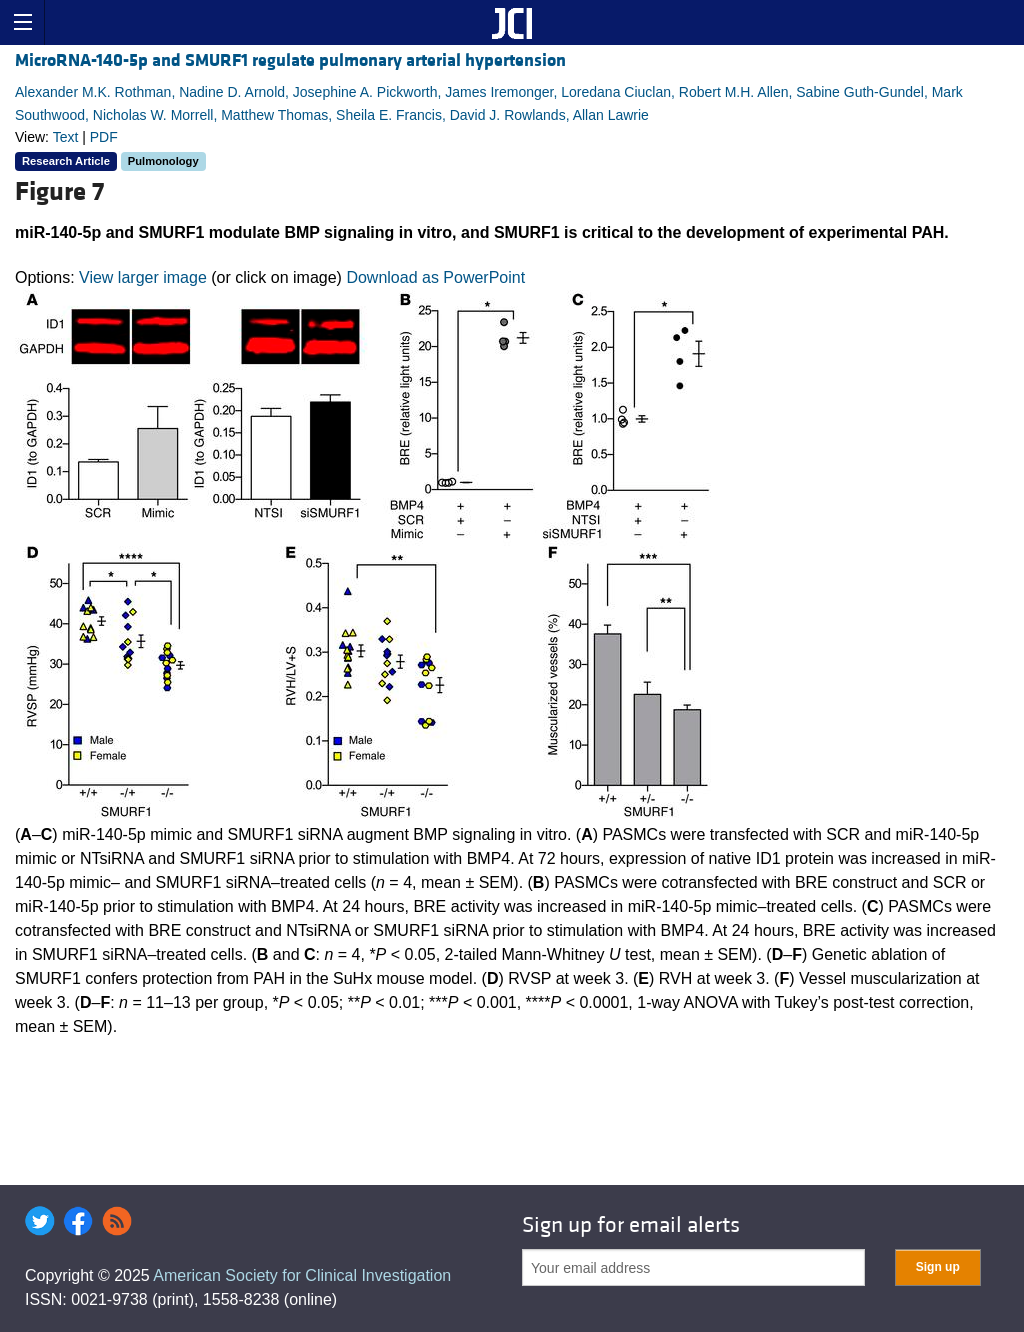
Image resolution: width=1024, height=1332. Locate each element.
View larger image (143, 277)
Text (66, 137)
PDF (104, 137)
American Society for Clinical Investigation (302, 1275)
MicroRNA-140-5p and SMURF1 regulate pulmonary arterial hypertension (290, 60)
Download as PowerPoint (435, 277)
